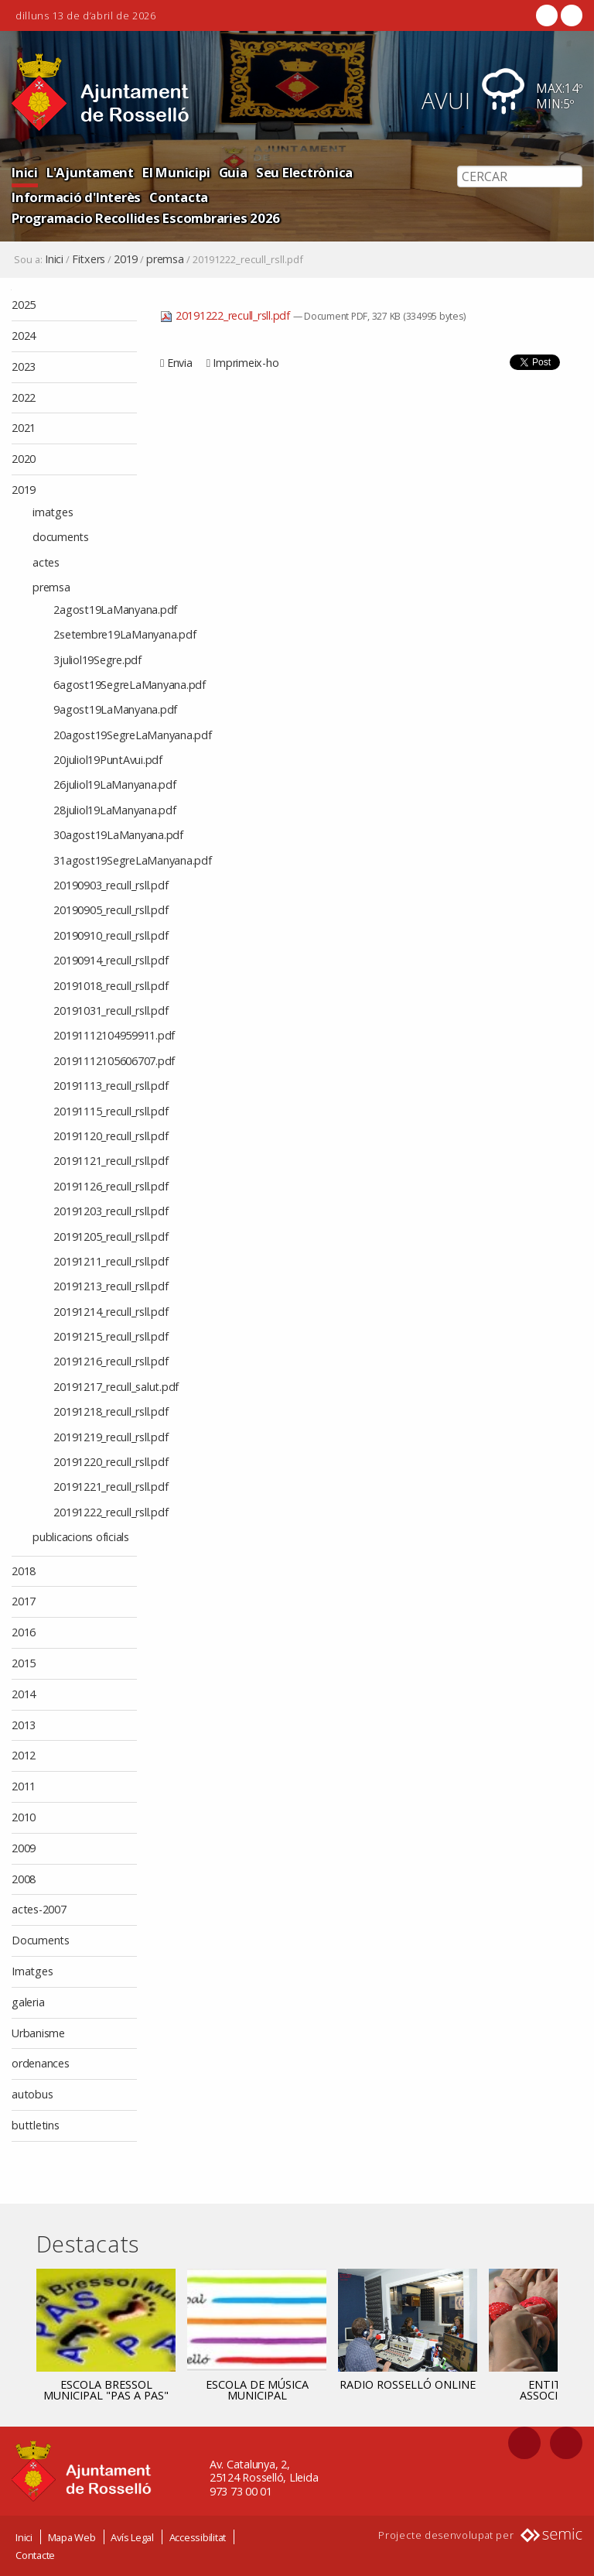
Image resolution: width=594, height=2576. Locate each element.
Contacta (178, 197)
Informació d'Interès (76, 197)
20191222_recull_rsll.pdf (226, 315)
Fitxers (88, 259)
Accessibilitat (198, 2537)
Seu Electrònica (304, 172)
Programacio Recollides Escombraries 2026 (146, 218)
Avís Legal (132, 2537)
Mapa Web (72, 2537)
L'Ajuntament (90, 172)
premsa (165, 259)
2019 (126, 259)
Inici (25, 172)
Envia (180, 362)
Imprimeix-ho (245, 362)
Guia (233, 172)
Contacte (35, 2555)
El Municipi (176, 172)
